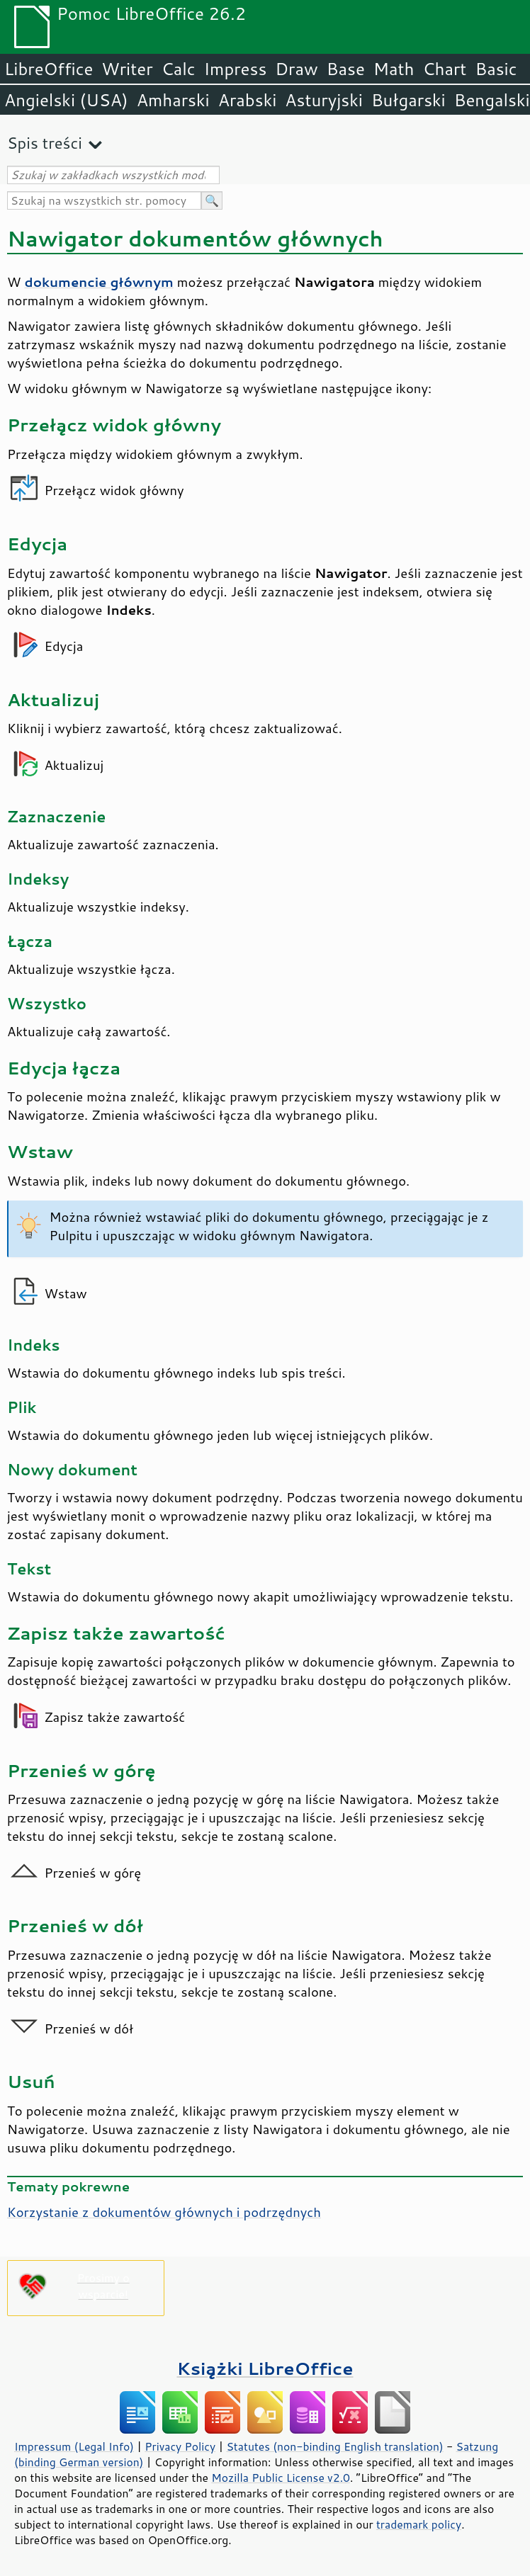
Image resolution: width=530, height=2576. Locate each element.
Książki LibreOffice (265, 2368)
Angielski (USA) (66, 100)
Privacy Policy (180, 2446)
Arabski (247, 100)
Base (346, 69)
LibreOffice (48, 69)
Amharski (173, 100)
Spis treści (44, 143)
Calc (179, 69)
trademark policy (418, 2524)
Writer (126, 69)
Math (394, 69)
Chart (444, 69)
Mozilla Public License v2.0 (280, 2477)
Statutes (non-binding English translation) (334, 2446)
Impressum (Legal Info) (74, 2446)
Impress (235, 69)
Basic (496, 69)
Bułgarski (408, 100)
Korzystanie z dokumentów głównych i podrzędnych (164, 2212)
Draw (296, 69)
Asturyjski (324, 100)
